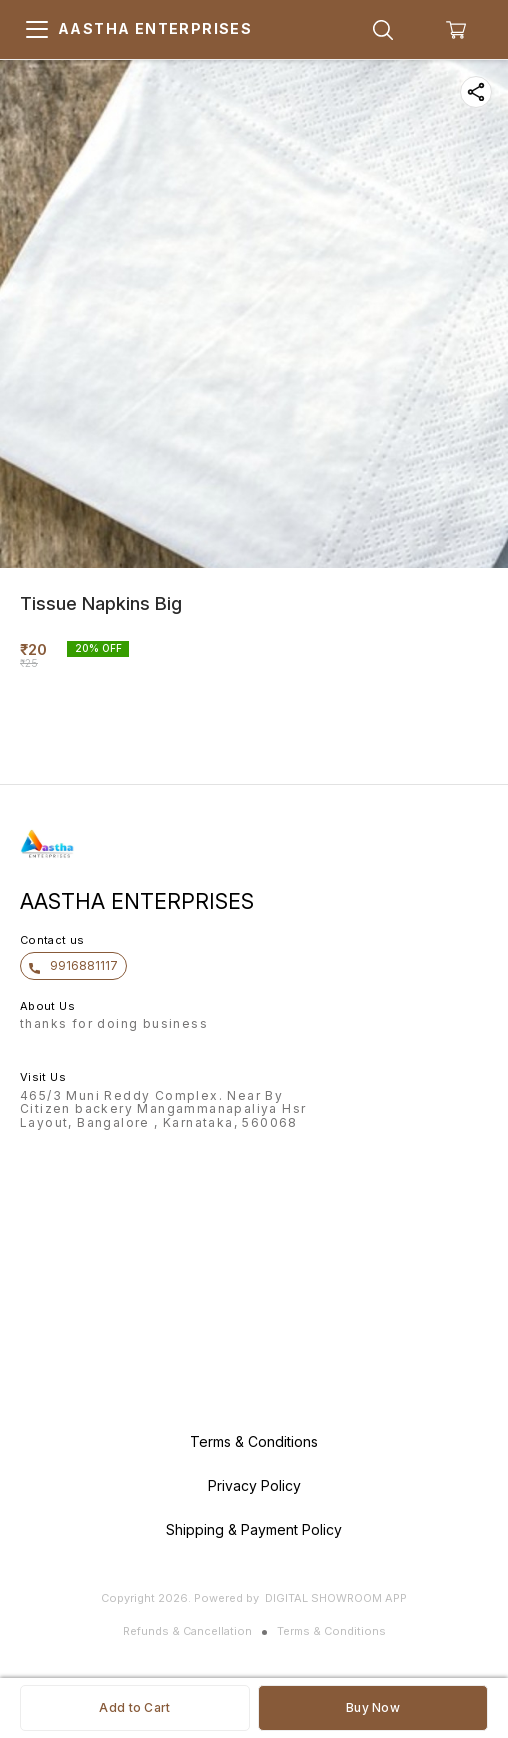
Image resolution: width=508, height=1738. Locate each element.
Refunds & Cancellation (187, 1631)
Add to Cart (134, 1707)
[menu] (37, 30)
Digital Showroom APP (336, 1598)
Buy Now (373, 1707)
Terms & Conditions (331, 1631)
